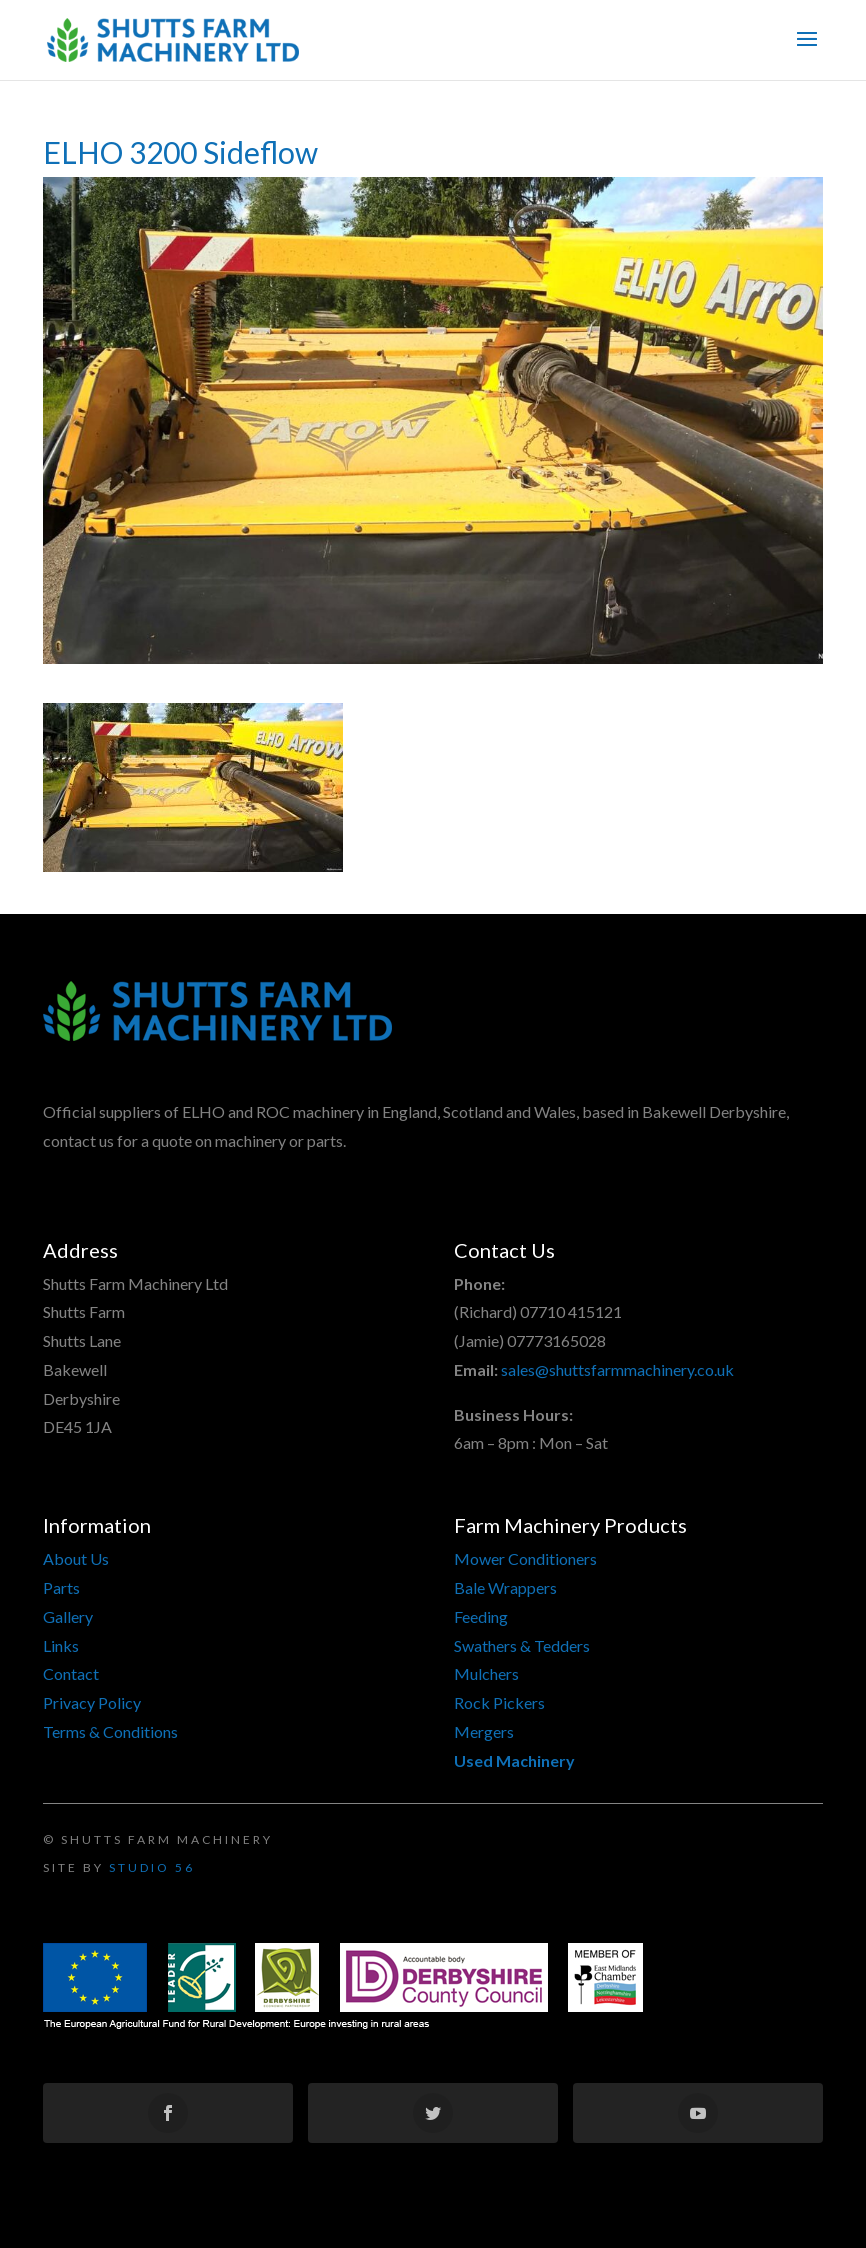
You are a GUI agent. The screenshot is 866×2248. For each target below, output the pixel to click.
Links (61, 1645)
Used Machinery (514, 1760)
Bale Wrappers (505, 1587)
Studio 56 (152, 1867)
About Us (76, 1558)
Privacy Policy (92, 1702)
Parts (61, 1587)
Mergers (484, 1731)
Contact (71, 1673)
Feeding (481, 1616)
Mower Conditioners (525, 1558)
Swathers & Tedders (522, 1645)
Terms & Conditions (110, 1731)
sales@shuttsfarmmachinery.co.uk (617, 1369)
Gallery (68, 1616)
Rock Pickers (499, 1702)
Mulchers (486, 1673)
